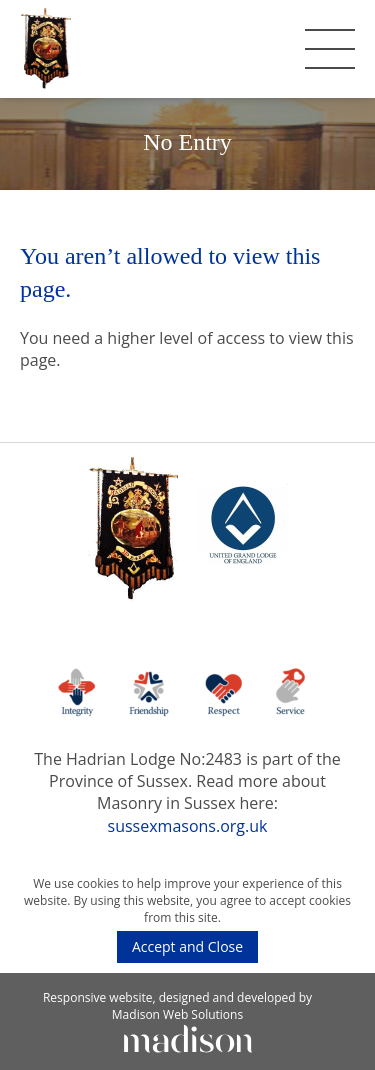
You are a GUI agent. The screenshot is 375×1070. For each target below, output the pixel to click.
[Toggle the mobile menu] (330, 49)
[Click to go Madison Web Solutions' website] (188, 1037)
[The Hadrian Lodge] (45, 49)
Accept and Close (187, 946)
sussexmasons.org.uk (188, 826)
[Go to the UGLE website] (243, 531)
